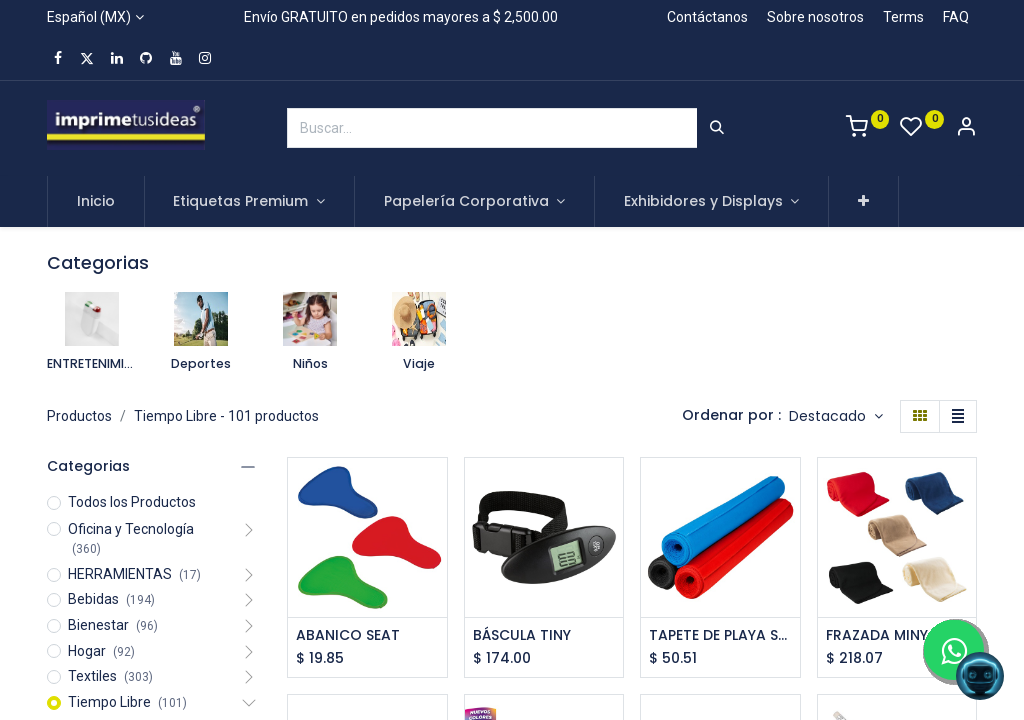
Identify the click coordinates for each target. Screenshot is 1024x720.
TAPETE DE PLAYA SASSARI (720, 635)
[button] (863, 202)
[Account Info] (966, 129)
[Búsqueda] (717, 128)
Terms (903, 17)
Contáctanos (707, 17)
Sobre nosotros (815, 17)
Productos (79, 416)
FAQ (956, 17)
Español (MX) (89, 17)
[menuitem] (96, 202)
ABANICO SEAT (348, 635)
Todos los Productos (132, 502)
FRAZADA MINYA (882, 635)
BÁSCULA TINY (522, 635)
